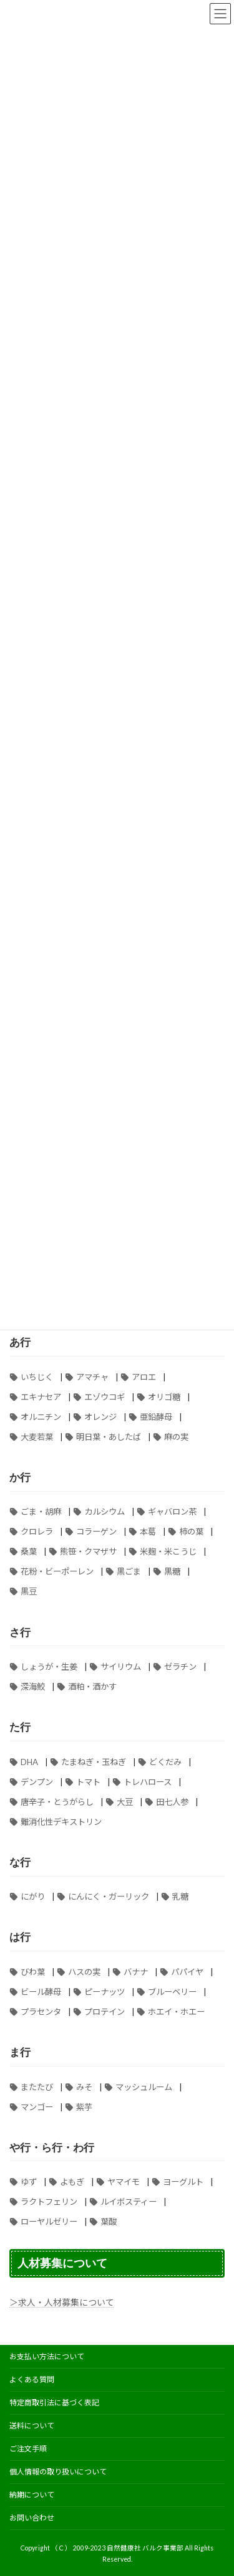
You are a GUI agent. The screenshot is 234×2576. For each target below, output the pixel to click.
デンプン (37, 1782)
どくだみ (165, 1762)
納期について (31, 2494)
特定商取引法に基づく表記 (54, 2402)
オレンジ (100, 1417)
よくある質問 (31, 2379)
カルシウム (104, 1512)
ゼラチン (180, 1667)
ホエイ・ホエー (176, 2012)
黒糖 (172, 1571)
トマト (88, 1782)
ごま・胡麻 (41, 1512)
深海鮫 (33, 1687)
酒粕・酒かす (92, 1687)
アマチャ (92, 1377)
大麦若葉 (37, 1437)
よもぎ (72, 2182)
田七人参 (172, 1802)
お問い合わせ (31, 2517)
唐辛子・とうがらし (57, 1802)
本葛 (148, 1532)
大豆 (125, 1802)
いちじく (37, 1377)
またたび (37, 2087)
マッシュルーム (143, 2087)
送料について (31, 2425)
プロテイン (104, 2012)
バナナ (136, 1972)
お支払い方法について (46, 2356)
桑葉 (29, 1551)
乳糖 (180, 1896)
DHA (29, 1762)
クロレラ (37, 1532)
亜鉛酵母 (156, 1417)
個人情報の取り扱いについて (58, 2471)
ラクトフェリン (49, 2202)
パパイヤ (187, 1972)
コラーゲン (96, 1532)
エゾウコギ (104, 1397)
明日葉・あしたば (108, 1437)
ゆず (29, 2182)
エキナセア (41, 1397)
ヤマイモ (123, 2182)
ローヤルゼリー (49, 2222)
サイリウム (120, 1667)
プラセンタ (41, 2012)
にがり (33, 1896)
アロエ (144, 1377)
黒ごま (129, 1571)
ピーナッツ (104, 1992)
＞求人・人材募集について (61, 2302)
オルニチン (41, 1417)
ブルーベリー (172, 1992)
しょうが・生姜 (49, 1667)
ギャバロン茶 (172, 1512)
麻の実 (176, 1437)
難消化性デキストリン (61, 1822)
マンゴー (37, 2107)
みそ (84, 2087)
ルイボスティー (128, 2202)
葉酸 (108, 2222)
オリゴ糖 (164, 1397)
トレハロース (148, 1782)
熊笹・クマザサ (88, 1551)
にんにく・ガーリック (108, 1896)
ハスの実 (84, 1972)
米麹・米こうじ (168, 1551)
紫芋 (84, 2107)
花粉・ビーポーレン (57, 1571)
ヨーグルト (183, 2182)
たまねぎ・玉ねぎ (93, 1762)
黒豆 (29, 1591)
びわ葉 (33, 1972)
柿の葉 (191, 1532)
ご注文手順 (28, 2448)
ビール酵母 (41, 1992)
